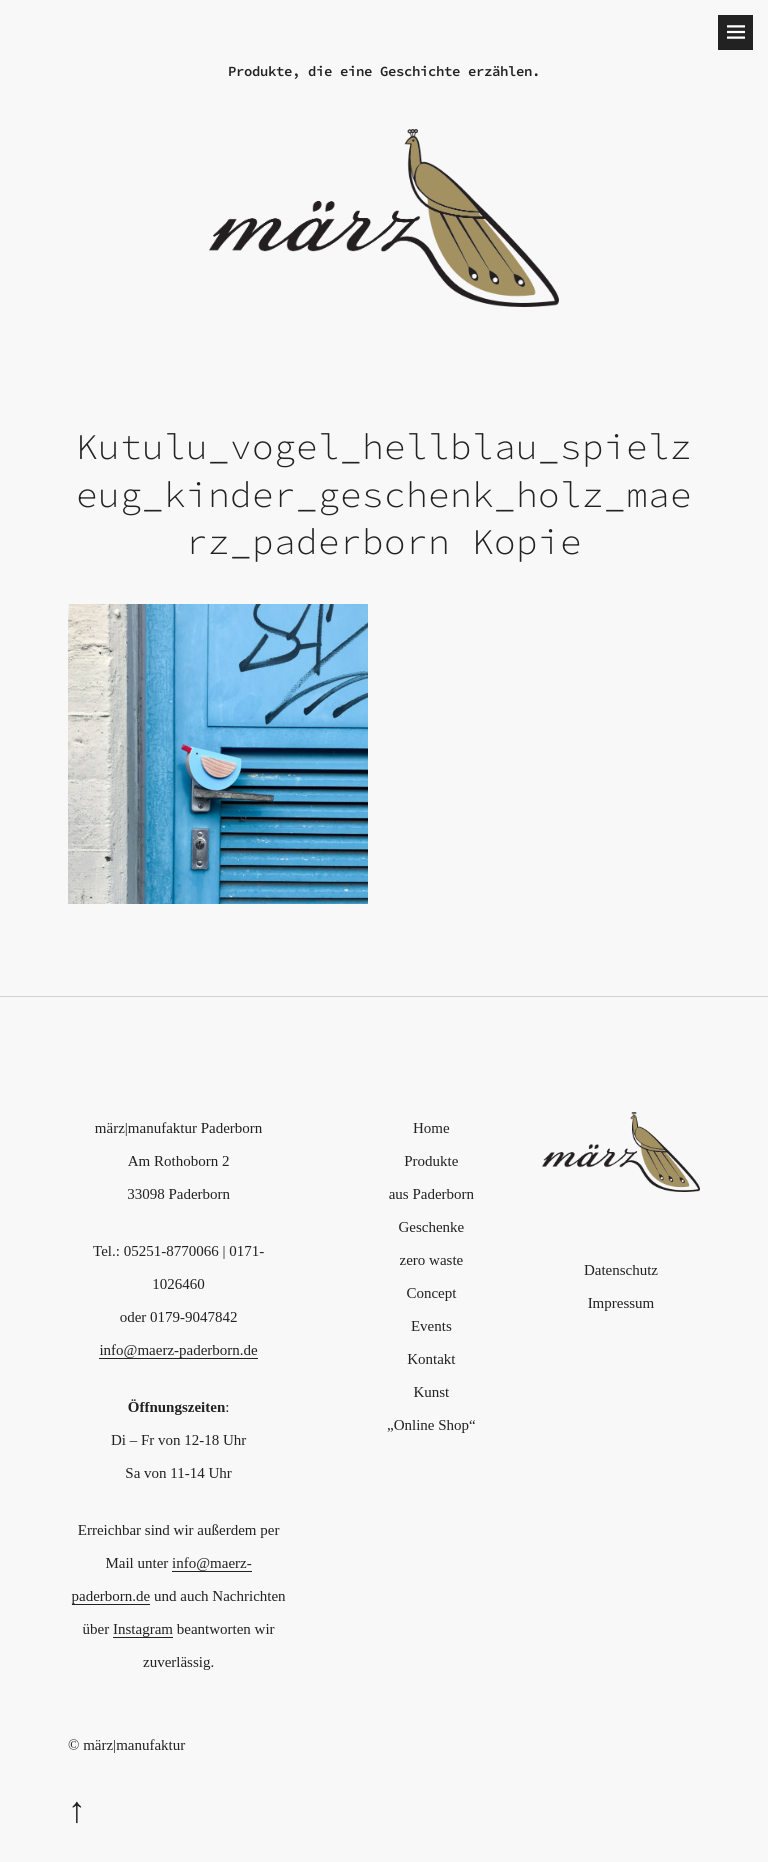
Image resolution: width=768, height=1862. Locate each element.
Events (431, 1326)
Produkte (431, 1161)
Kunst (431, 1392)
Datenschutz (621, 1270)
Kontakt (431, 1359)
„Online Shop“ (431, 1425)
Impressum (621, 1303)
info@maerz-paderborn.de (178, 1350)
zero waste (432, 1260)
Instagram (143, 1629)
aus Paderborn (431, 1194)
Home (431, 1128)
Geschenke (431, 1227)
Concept (431, 1293)
